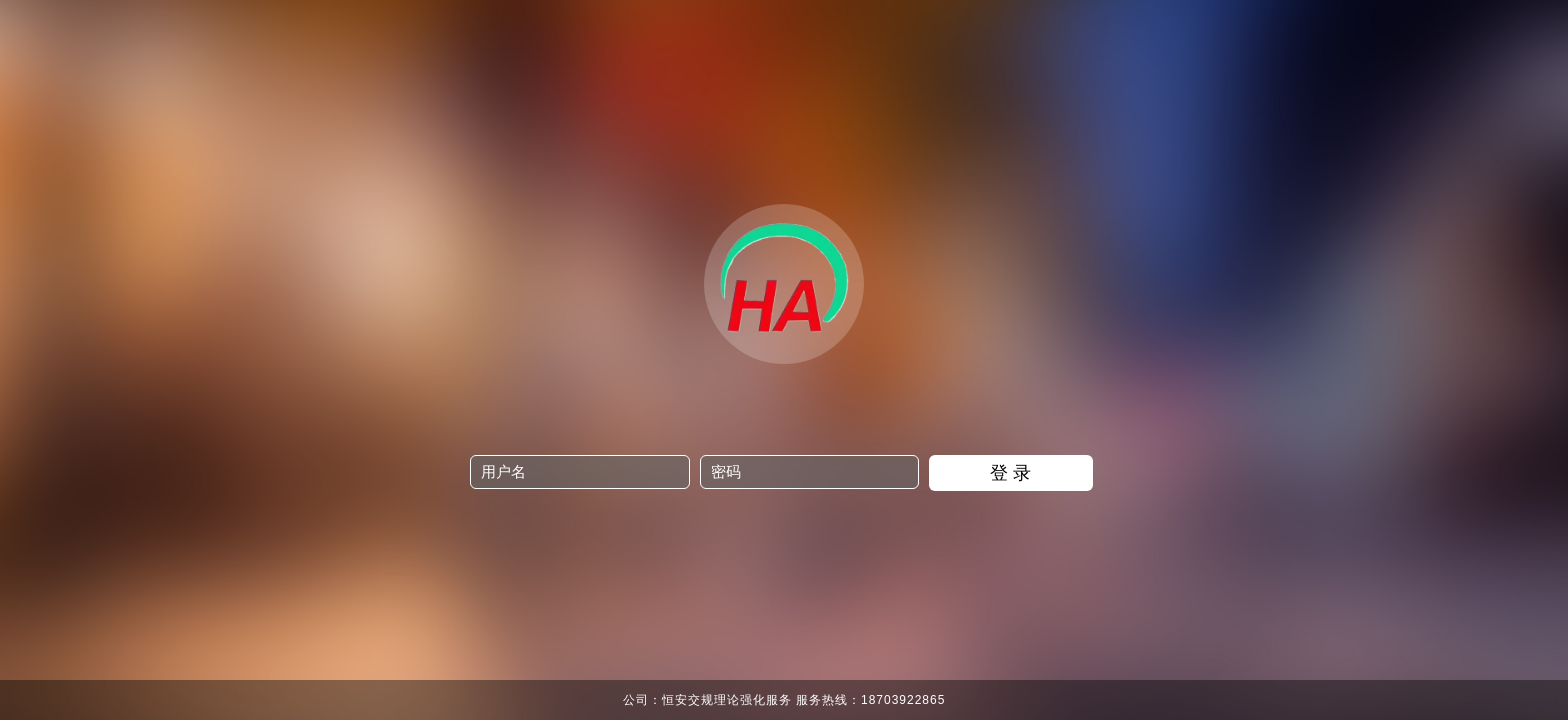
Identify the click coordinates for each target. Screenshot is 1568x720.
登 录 (1010, 473)
